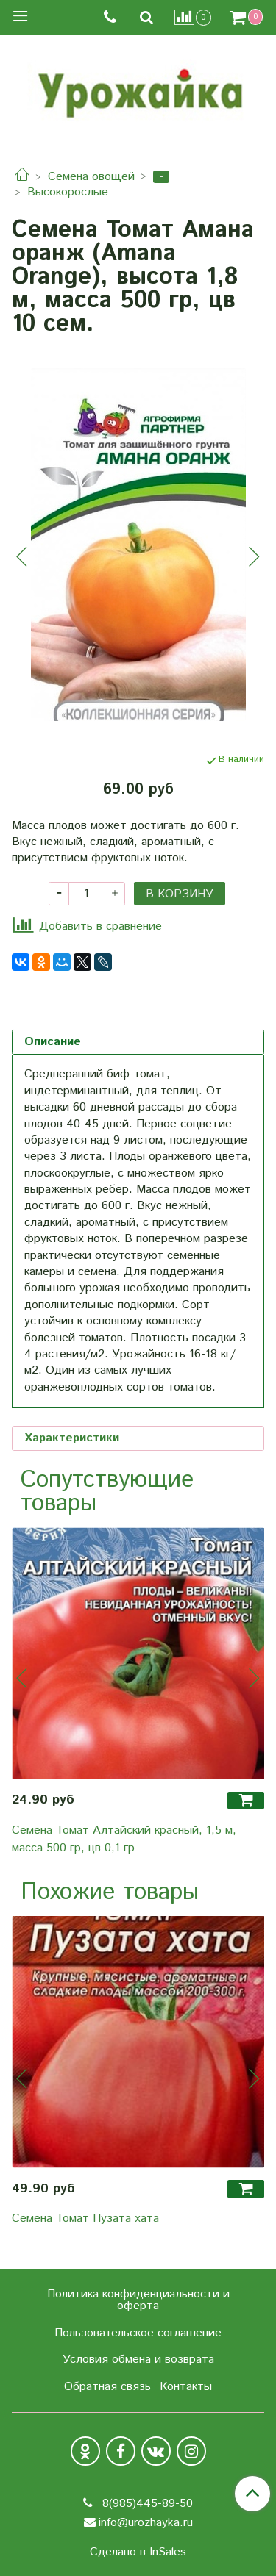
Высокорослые (67, 192)
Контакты (186, 2386)
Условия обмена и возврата (138, 2359)
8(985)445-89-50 (146, 2503)
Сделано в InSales (138, 2552)
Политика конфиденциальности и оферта (138, 2300)
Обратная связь (107, 2386)
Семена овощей (91, 176)
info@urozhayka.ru (146, 2522)
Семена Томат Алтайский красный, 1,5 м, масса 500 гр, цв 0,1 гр (124, 1839)
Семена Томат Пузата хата (85, 2218)
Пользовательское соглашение (138, 2333)
